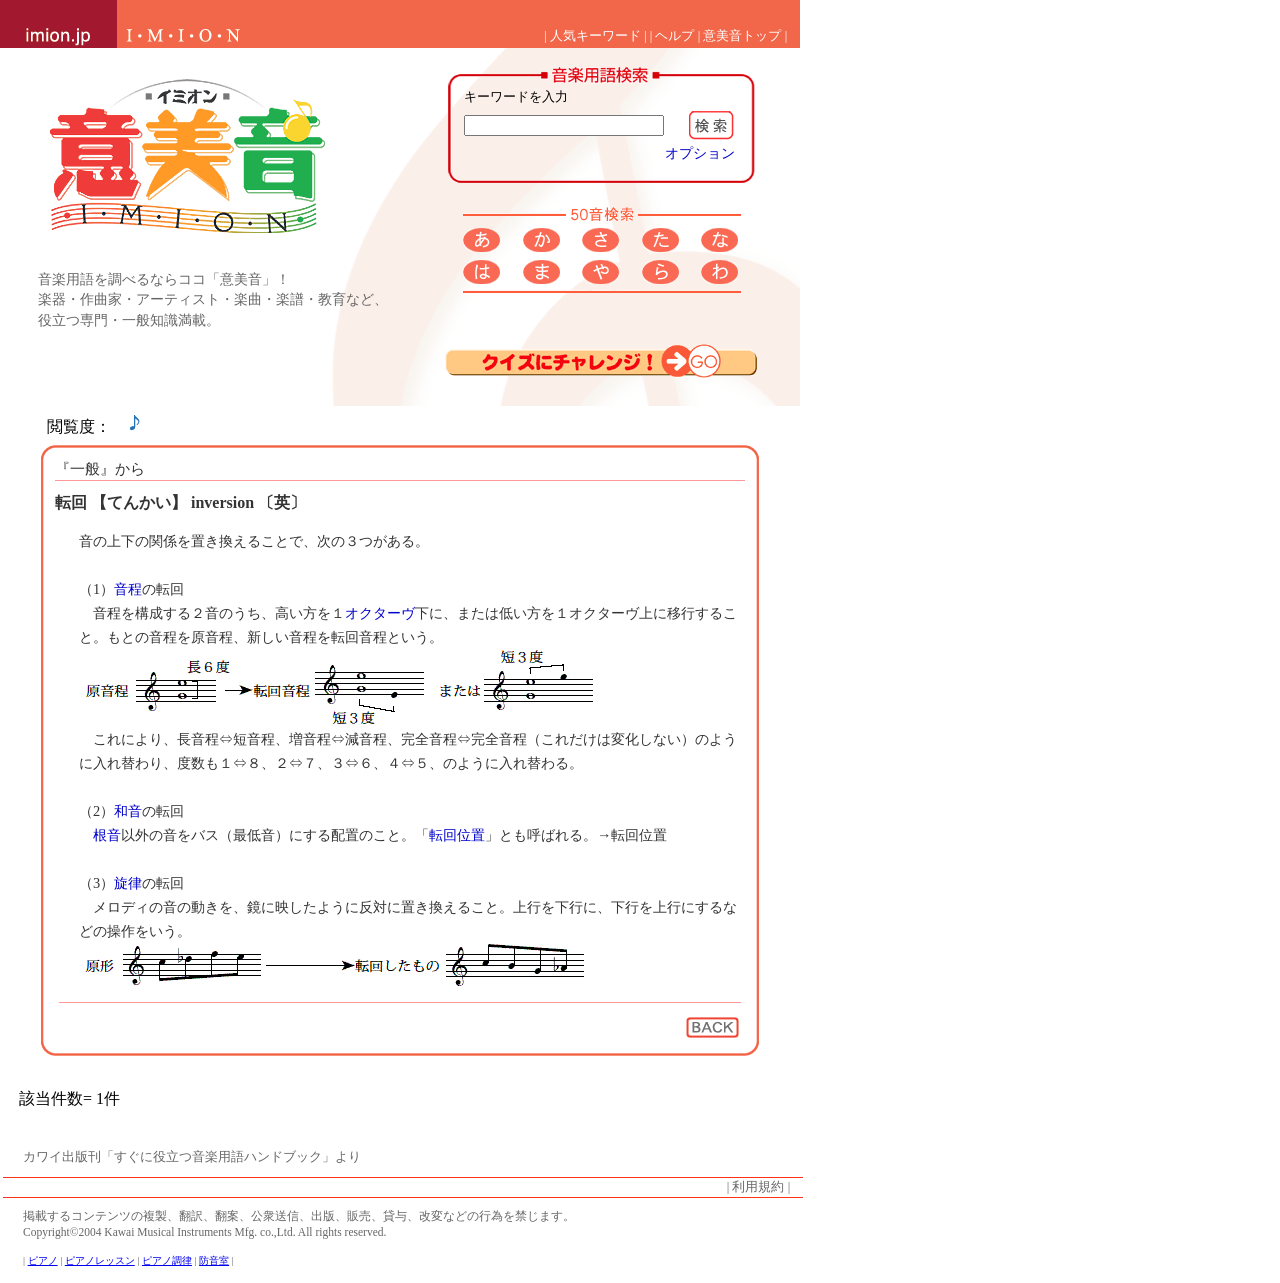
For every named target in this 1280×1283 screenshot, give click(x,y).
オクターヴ (380, 613)
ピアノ (43, 1260)
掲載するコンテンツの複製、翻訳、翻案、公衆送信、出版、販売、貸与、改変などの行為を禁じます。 (299, 1216)
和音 (128, 811)
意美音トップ (742, 36)
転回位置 (457, 835)
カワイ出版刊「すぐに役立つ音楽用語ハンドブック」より (192, 1157)
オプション (700, 153)
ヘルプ (674, 36)
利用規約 (758, 1187)
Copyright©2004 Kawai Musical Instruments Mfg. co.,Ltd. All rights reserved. (204, 1232)
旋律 (128, 883)
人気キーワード (595, 36)
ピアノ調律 (167, 1260)
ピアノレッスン (100, 1260)
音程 (128, 589)
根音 (107, 835)
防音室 (214, 1260)
